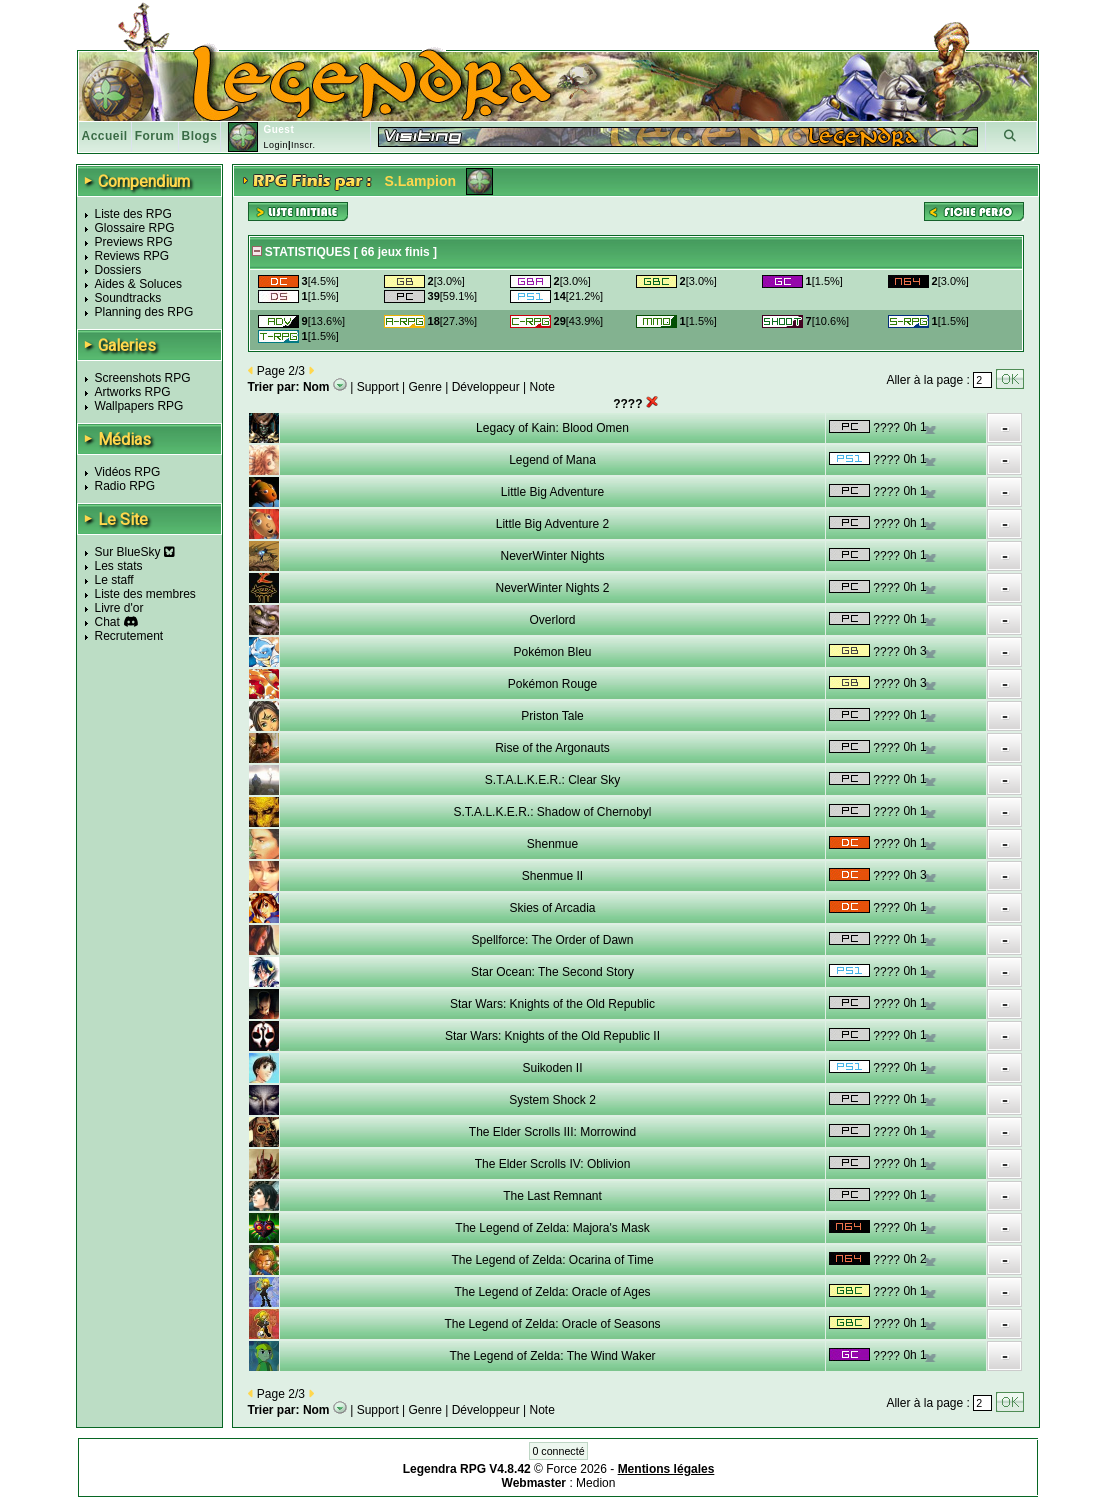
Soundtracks (128, 298)
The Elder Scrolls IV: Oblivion (553, 1164)
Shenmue (552, 844)
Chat (107, 622)
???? (886, 428)
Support (378, 387)
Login (275, 145)
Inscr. (303, 145)
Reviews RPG (132, 256)
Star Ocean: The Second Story (552, 972)
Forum (155, 136)
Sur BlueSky (135, 552)
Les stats (119, 566)
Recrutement (129, 636)
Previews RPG (134, 242)
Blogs (200, 136)
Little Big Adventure (552, 492)
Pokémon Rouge (552, 684)
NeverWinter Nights (552, 556)
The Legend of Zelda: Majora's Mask (552, 1228)
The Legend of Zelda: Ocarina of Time (552, 1260)
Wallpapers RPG (139, 406)
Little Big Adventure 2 (552, 524)
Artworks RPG (133, 392)
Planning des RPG (144, 312)
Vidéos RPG (128, 472)
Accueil (105, 136)
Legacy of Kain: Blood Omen (552, 428)
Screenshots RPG (143, 378)
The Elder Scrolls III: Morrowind (552, 1132)
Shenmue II (552, 876)
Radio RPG (125, 486)
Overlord (552, 620)
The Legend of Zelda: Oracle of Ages (552, 1292)
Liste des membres (145, 594)
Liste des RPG (133, 214)
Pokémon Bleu (552, 652)
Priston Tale (552, 716)
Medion (595, 1483)
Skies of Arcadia (552, 908)
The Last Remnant (552, 1196)
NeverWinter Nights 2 (552, 588)
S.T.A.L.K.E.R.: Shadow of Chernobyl (552, 812)
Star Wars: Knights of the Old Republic (552, 1004)
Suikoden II (552, 1068)
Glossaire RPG (135, 228)
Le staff (114, 580)
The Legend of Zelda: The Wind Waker (552, 1356)
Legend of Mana (552, 460)
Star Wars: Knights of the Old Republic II (552, 1036)
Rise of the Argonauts (552, 748)
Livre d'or (119, 608)
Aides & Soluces (138, 284)
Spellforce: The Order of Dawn (553, 940)
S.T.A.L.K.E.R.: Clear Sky (552, 780)
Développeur (486, 387)
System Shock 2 (552, 1100)
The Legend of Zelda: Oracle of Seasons (552, 1324)
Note (542, 387)
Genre (425, 387)
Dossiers (118, 270)
